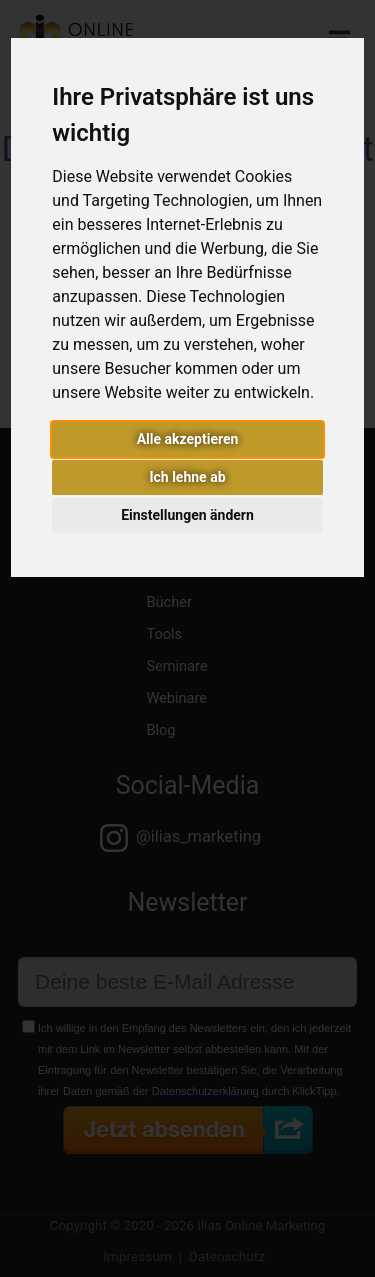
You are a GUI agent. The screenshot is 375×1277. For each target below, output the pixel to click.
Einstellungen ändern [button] (187, 515)
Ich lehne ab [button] (187, 477)
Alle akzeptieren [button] (188, 439)
